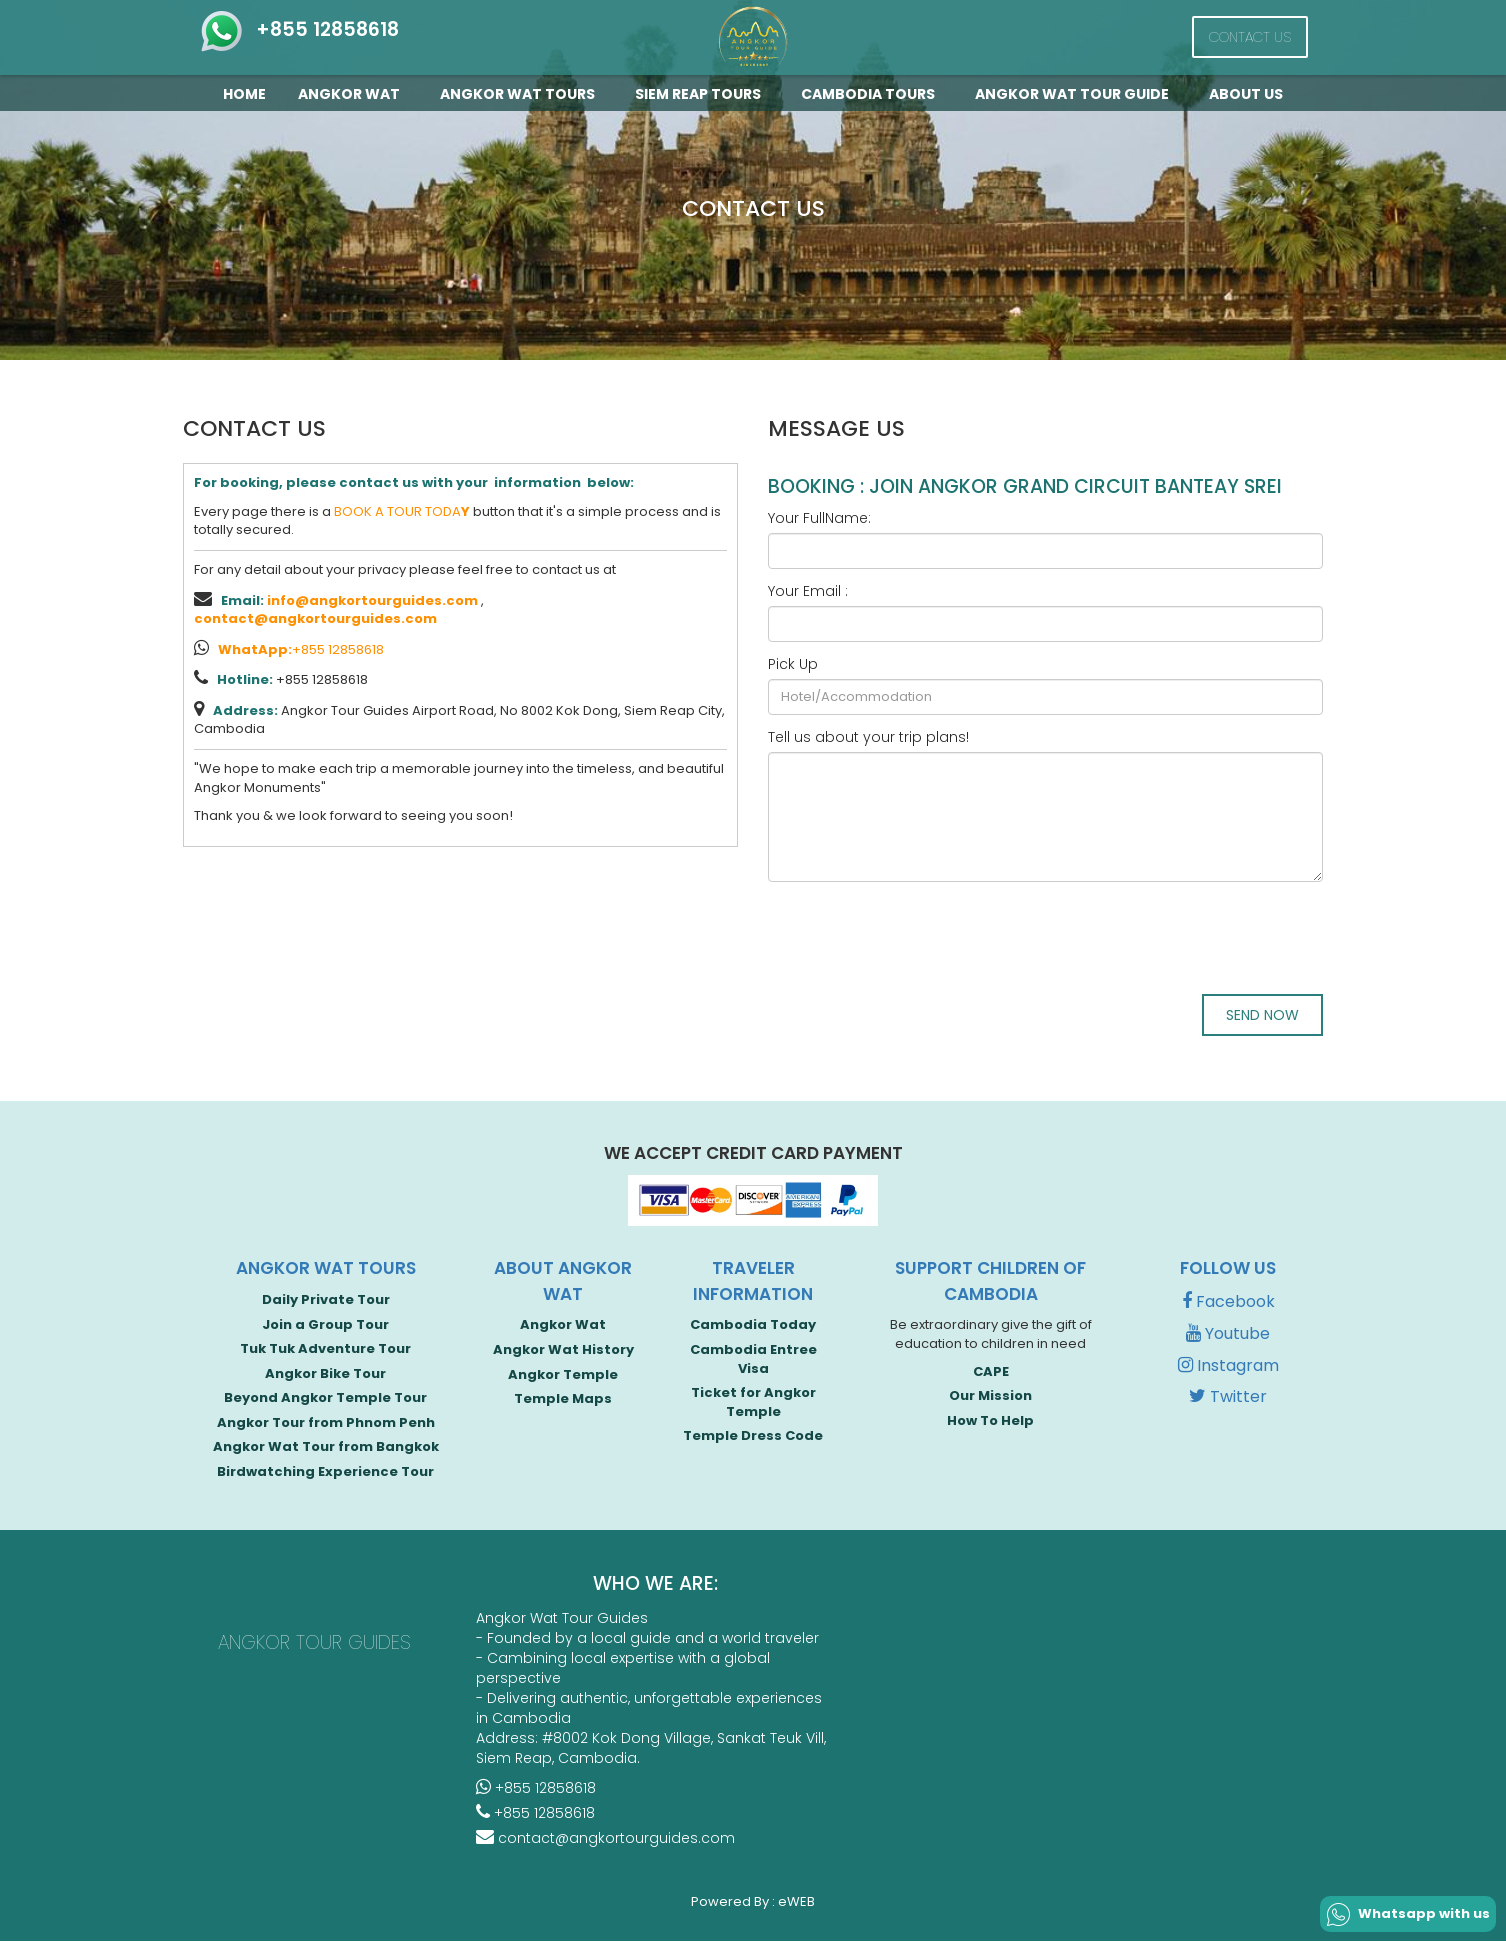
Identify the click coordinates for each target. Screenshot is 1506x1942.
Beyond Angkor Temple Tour (325, 1398)
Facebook (1228, 1302)
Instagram (1228, 1366)
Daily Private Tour (326, 1300)
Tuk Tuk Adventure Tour (325, 1349)
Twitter (1228, 1398)
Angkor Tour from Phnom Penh (326, 1423)
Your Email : (808, 591)
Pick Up (793, 664)
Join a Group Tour (325, 1325)
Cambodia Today (753, 1326)
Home (244, 94)
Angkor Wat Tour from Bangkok (326, 1448)
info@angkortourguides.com (372, 600)
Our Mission (990, 1396)
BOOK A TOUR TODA (402, 511)
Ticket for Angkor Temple (753, 1403)
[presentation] (920, 936)
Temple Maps (563, 1399)
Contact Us (1250, 37)
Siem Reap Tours (702, 94)
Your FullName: (819, 518)
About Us (1246, 94)
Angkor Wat (353, 94)
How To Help (990, 1421)
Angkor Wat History (563, 1350)
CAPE (991, 1372)
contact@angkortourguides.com (315, 618)
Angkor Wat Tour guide (1076, 94)
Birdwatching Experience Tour (325, 1472)
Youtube (1228, 1334)
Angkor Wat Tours (521, 94)
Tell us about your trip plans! (868, 737)
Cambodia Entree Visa (753, 1360)
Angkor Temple (563, 1375)
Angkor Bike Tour (325, 1374)
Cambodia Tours (872, 94)
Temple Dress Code (753, 1437)
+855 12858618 (298, 29)
